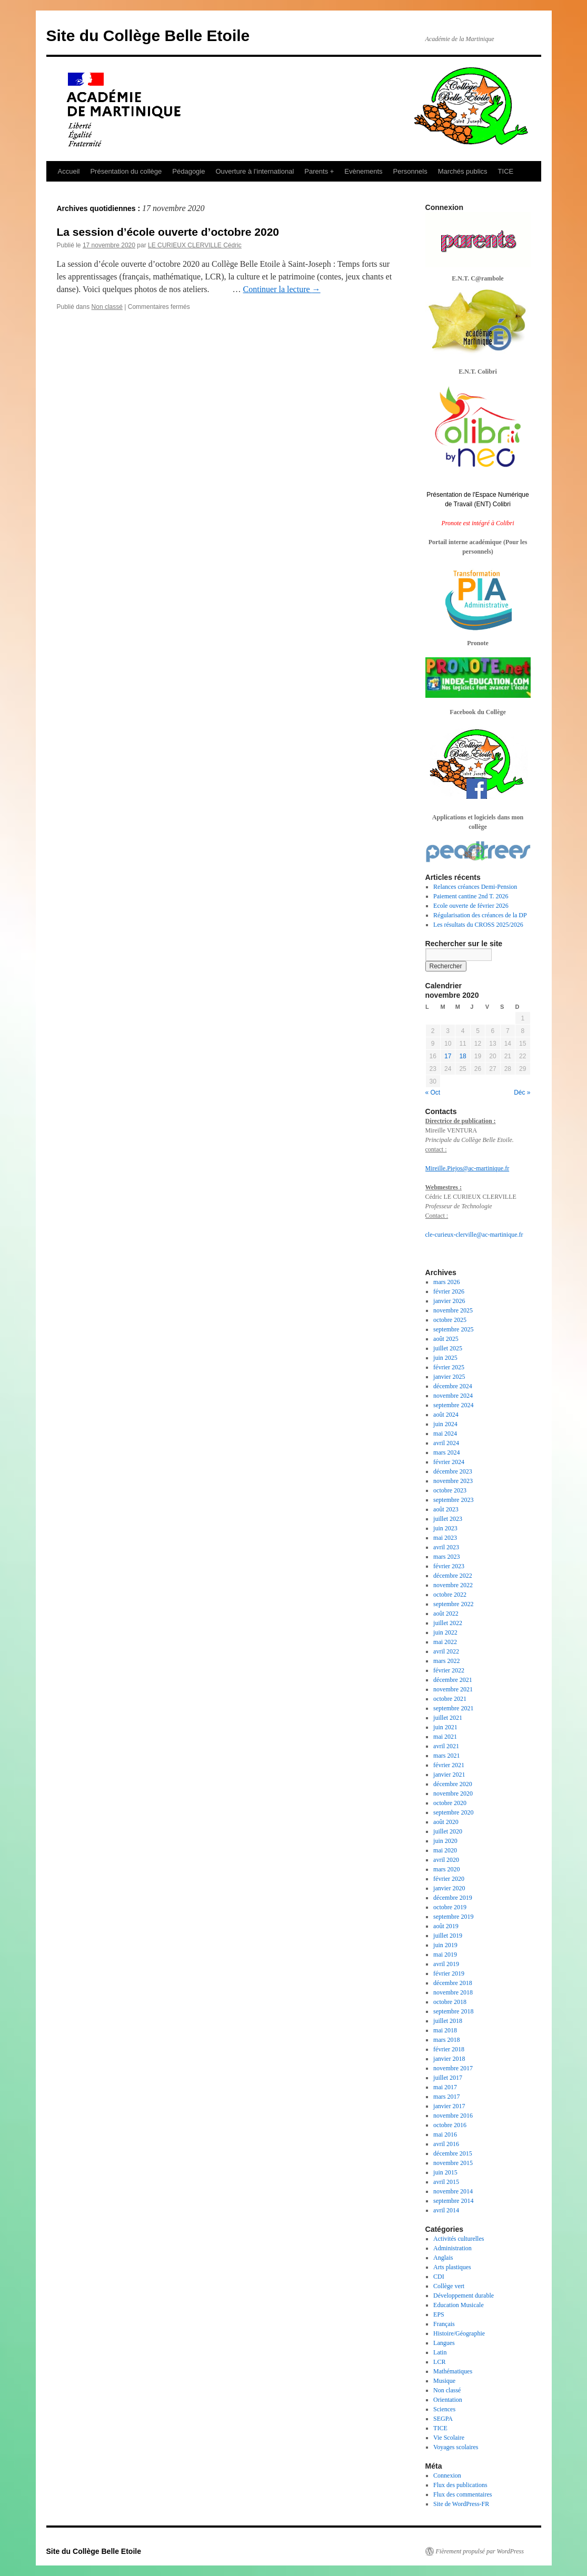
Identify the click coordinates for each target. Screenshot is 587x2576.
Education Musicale (458, 2305)
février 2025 (448, 1367)
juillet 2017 (447, 2077)
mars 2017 (446, 2096)
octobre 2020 (449, 1803)
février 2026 (448, 1291)
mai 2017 (445, 2087)
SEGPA (443, 2418)
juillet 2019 (447, 1935)
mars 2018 (446, 2039)
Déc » (522, 1092)
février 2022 (448, 1670)
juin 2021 (445, 1727)
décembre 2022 (452, 1575)
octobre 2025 (449, 1320)
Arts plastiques (452, 2267)
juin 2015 (445, 2172)
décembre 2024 (452, 1386)
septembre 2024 (453, 1405)
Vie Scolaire (448, 2437)
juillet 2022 (447, 1623)
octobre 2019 (449, 1907)
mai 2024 (445, 1433)
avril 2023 (446, 1547)
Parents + (319, 171)
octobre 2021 (449, 1698)
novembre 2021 (453, 1689)
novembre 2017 (453, 2068)
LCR (439, 2361)
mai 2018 (445, 2030)
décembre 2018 (452, 1983)
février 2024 (448, 1462)
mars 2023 (446, 1556)
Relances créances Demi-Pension (475, 886)
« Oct (433, 1092)
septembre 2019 (453, 1916)
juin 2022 (445, 1632)
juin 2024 (445, 1424)
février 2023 (448, 1566)
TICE (506, 171)
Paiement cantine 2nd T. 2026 (471, 896)
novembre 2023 (453, 1481)
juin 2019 (445, 1945)
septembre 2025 (453, 1329)
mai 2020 (445, 1850)
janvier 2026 (449, 1301)
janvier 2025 (449, 1376)
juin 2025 (445, 1357)
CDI (438, 2276)
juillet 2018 (447, 2020)
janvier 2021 (449, 1774)
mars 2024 (446, 1452)
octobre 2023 (449, 1490)
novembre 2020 (453, 1793)
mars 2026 (446, 1282)
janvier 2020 (449, 1888)
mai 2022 (445, 1642)
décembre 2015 (452, 2153)
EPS (438, 2314)
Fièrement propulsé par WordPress (480, 2551)
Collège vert (448, 2286)
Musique (444, 2380)
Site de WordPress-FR (461, 2504)
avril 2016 (446, 2144)
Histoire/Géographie (459, 2333)
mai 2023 (445, 1537)
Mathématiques (452, 2371)
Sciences (444, 2409)
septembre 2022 (453, 1604)
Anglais (443, 2257)
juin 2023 (445, 1528)
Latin (439, 2352)
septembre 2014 (453, 2200)
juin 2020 (445, 1841)
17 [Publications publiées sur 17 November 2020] (447, 1056)
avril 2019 (446, 1964)
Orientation (447, 2399)
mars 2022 (446, 1661)
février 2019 (448, 1973)
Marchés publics (462, 171)
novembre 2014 (453, 2191)
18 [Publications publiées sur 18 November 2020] (462, 1056)
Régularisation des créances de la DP (480, 915)
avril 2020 (446, 1859)
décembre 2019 (452, 1897)
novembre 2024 (453, 1395)
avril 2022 (446, 1651)
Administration (452, 2248)
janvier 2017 (449, 2106)
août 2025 (446, 1338)
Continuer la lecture (282, 289)
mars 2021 (446, 1755)
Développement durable (463, 2295)
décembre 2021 (452, 1679)
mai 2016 (445, 2134)
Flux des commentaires (462, 2494)
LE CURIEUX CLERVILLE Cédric (195, 245)
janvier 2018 (449, 2058)
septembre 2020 (453, 1812)
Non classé (107, 306)
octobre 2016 (449, 2125)
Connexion (447, 2475)
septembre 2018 (453, 2011)
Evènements (363, 171)
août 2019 (446, 1926)
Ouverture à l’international (254, 171)
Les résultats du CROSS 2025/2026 (478, 924)
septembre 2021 (453, 1708)
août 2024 (446, 1414)
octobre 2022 (449, 1594)
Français (444, 2324)
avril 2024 (446, 1443)
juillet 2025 (447, 1348)
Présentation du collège (126, 171)
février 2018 (448, 2049)
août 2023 (446, 1509)
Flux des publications (460, 2485)
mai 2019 (445, 1954)
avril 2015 (446, 2182)
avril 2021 (446, 1746)
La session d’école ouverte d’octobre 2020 (168, 232)
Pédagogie (188, 171)
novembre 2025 (453, 1310)
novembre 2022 (453, 1585)
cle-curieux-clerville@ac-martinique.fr (474, 1234)
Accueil (69, 171)
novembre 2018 (453, 1992)
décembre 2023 (452, 1471)
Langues (444, 2343)
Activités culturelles (458, 2238)
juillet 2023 (447, 1518)
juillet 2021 (447, 1717)
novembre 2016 (453, 2115)
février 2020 (448, 1878)
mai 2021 (445, 1736)
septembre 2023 (453, 1499)
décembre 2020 (452, 1784)
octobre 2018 (449, 2002)
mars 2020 (446, 1869)
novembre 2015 (453, 2163)
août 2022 (446, 1613)
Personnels (410, 171)
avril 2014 (446, 2210)
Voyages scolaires (455, 2447)
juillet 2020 (447, 1831)
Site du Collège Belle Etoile (148, 35)
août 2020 (446, 1822)
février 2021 (448, 1765)
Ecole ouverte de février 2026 (471, 905)
